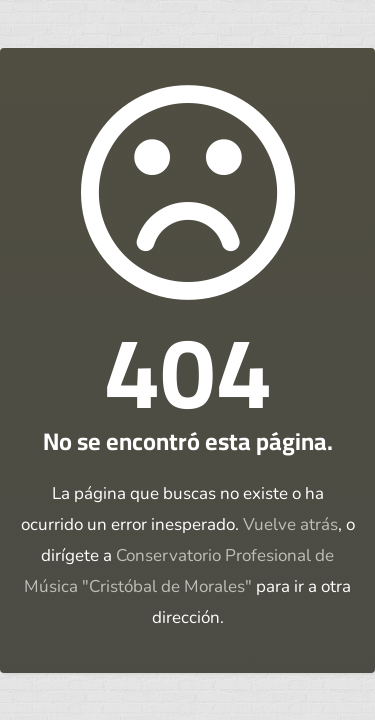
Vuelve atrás (290, 524)
